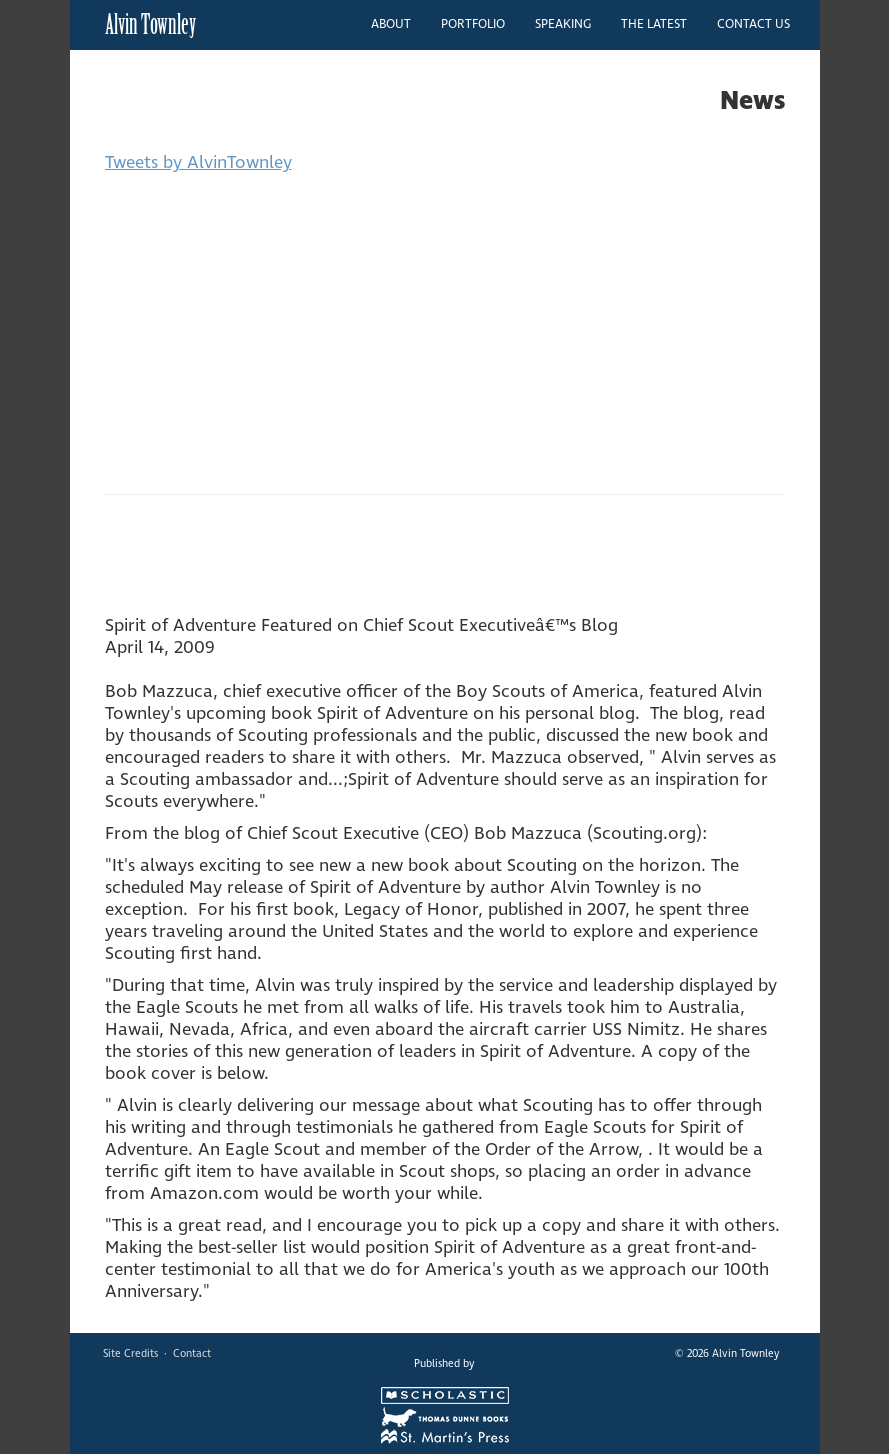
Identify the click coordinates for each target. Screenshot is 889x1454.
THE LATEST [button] (654, 24)
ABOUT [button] (391, 24)
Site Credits (130, 1353)
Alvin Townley (150, 24)
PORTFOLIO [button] (473, 24)
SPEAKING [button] (563, 24)
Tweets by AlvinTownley (198, 162)
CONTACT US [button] (753, 24)
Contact (192, 1353)
